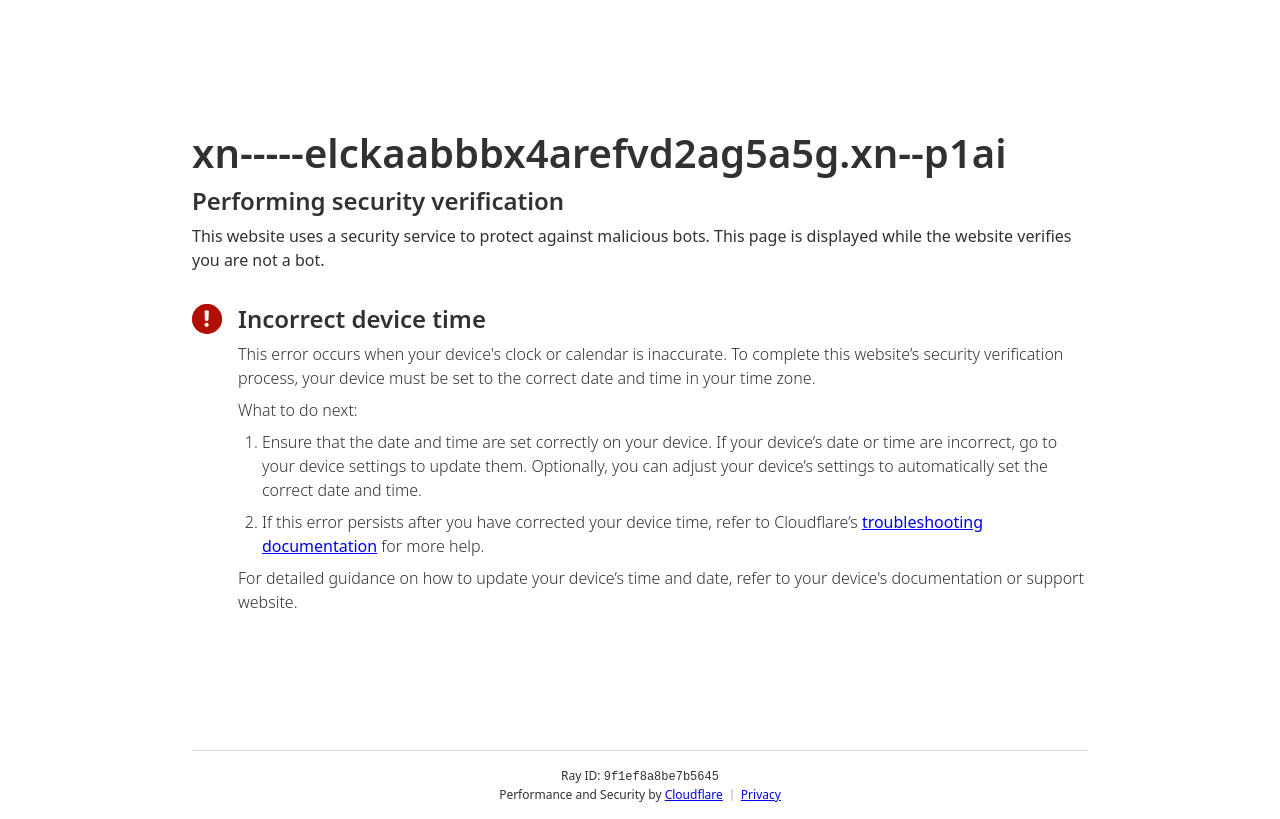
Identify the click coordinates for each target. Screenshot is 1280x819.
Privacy (761, 793)
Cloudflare (694, 793)
